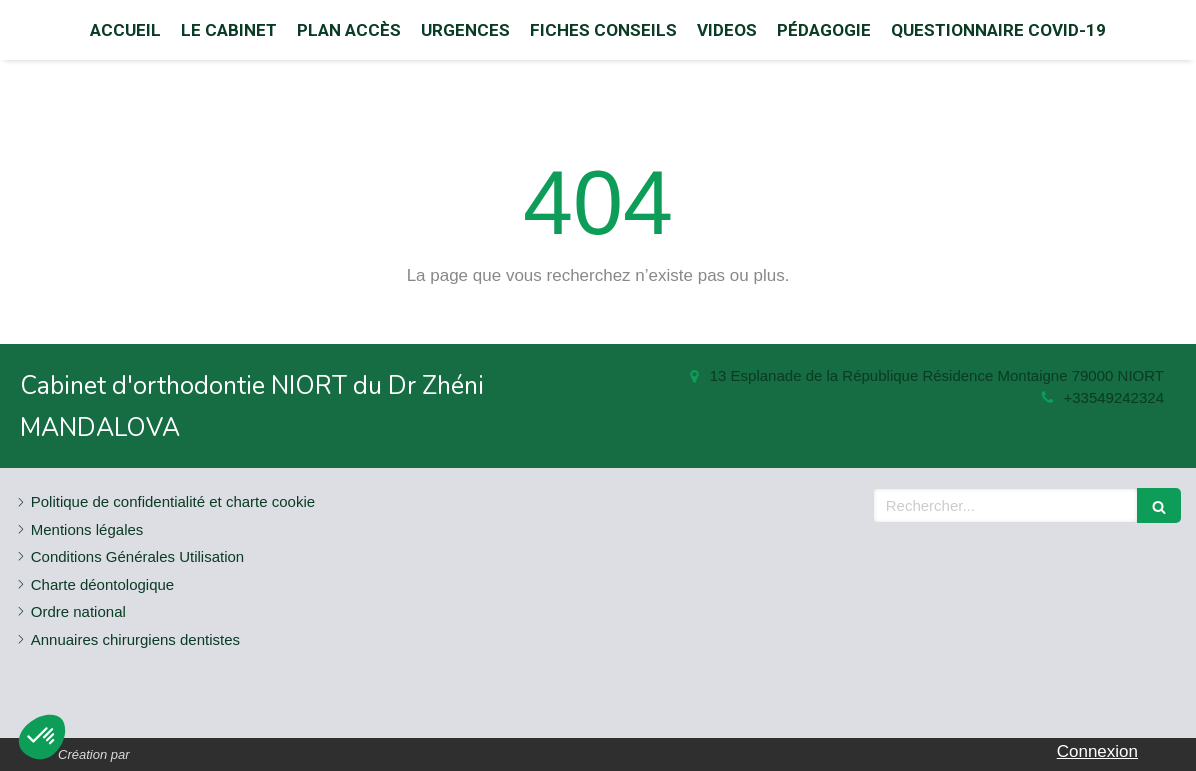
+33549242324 (1113, 397)
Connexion (1097, 751)
